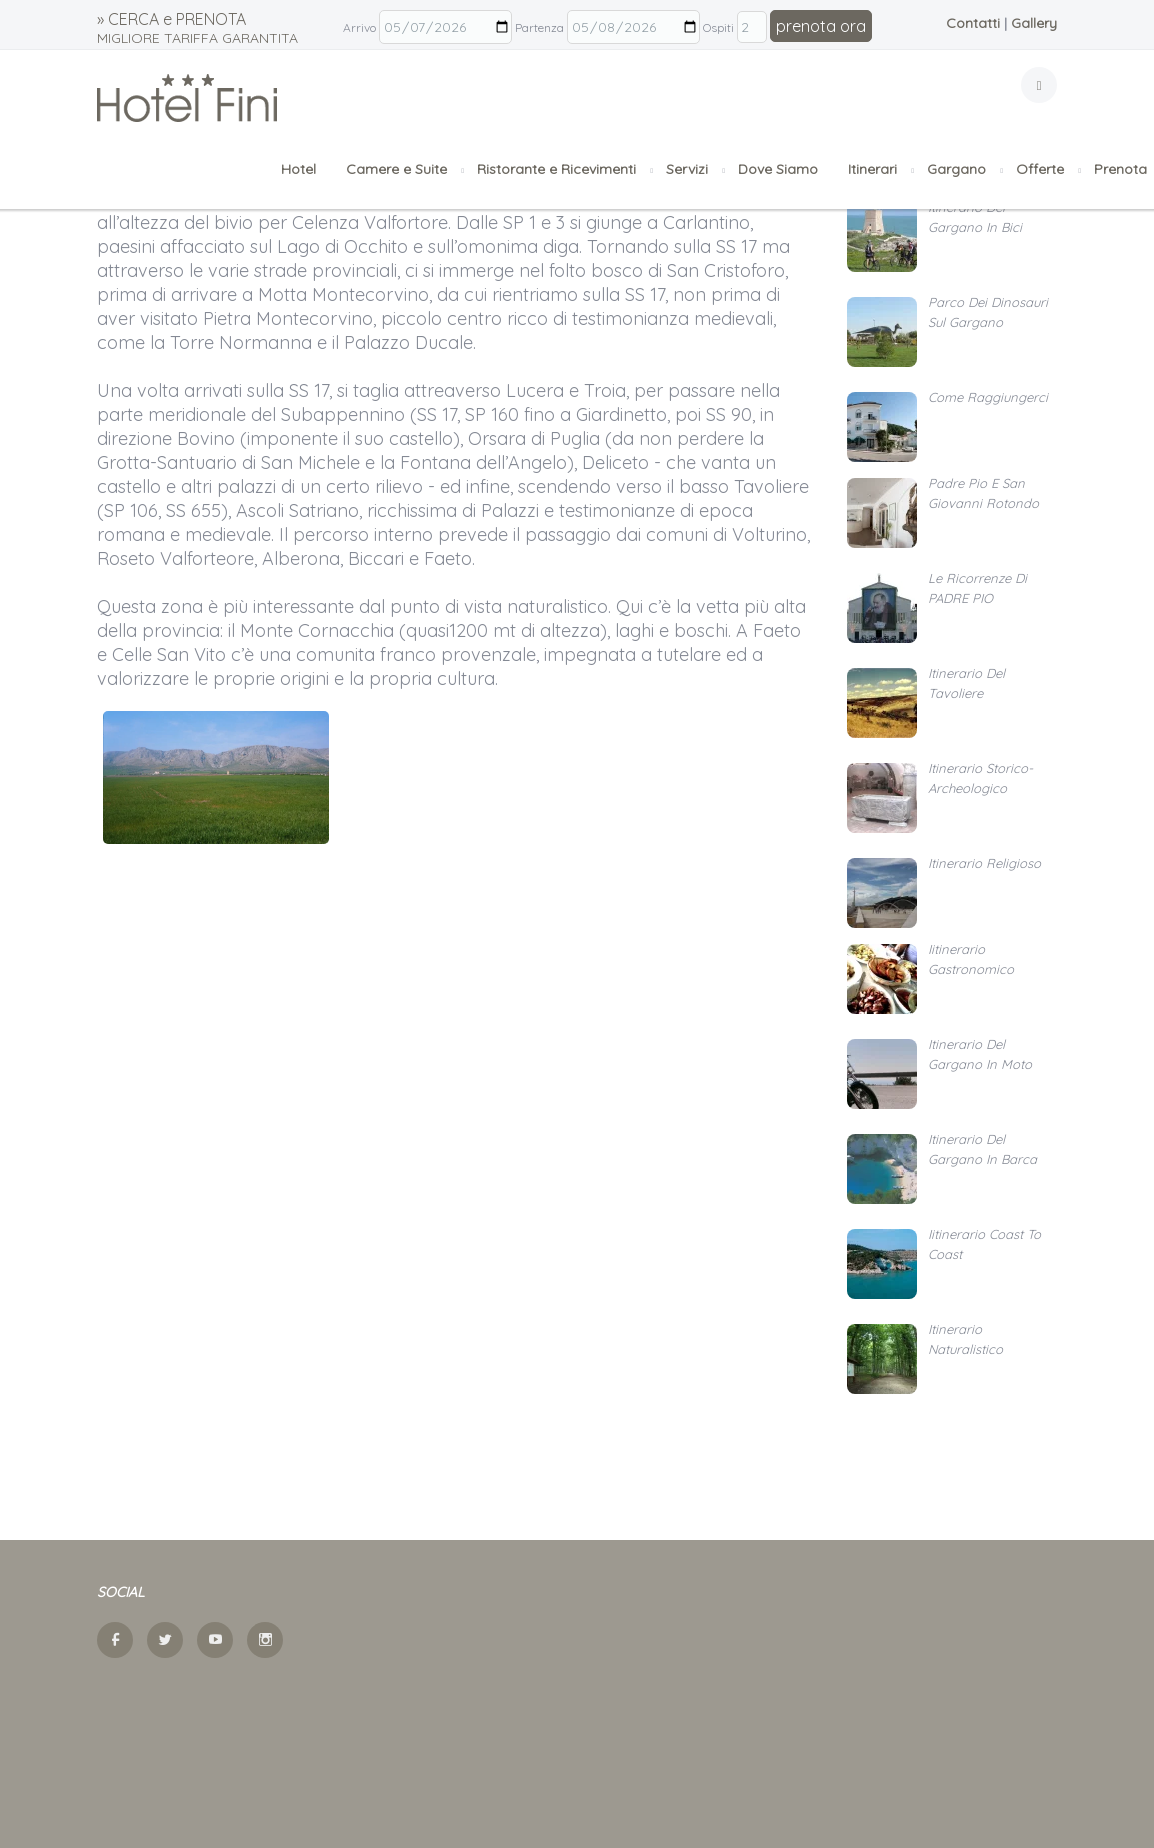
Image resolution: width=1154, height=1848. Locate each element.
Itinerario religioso (984, 863)
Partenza (539, 27)
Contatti (973, 23)
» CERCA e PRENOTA (197, 28)
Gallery (1034, 23)
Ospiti (718, 27)
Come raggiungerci (988, 397)
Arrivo (359, 27)
